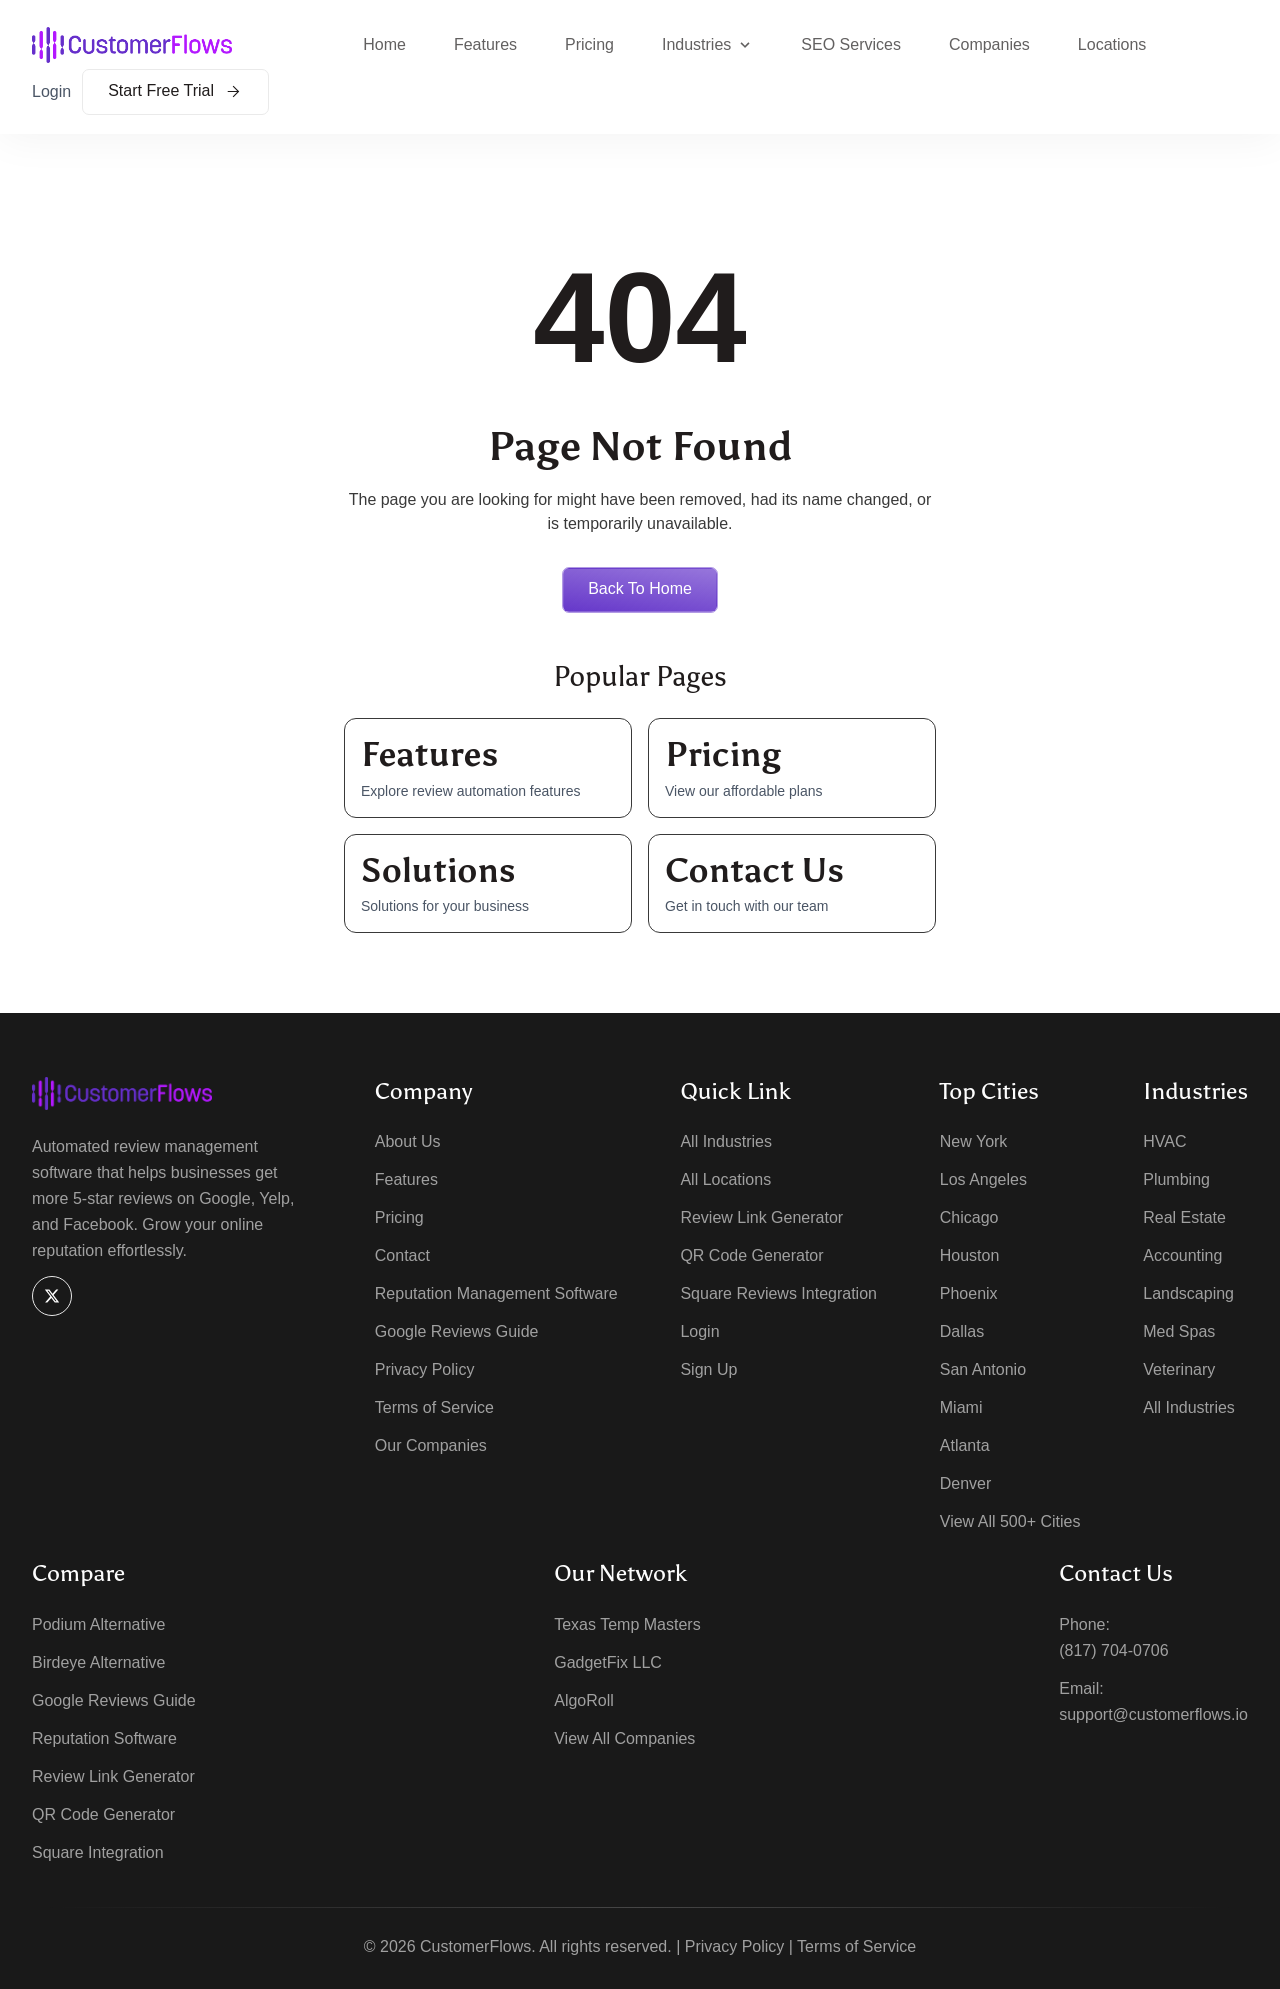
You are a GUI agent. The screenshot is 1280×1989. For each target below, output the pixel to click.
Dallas (962, 1332)
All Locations (725, 1180)
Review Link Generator (761, 1218)
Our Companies (431, 1446)
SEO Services (851, 44)
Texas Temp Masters (627, 1625)
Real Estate (1184, 1218)
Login (51, 91)
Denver (966, 1484)
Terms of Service (434, 1408)
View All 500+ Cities (1010, 1522)
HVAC (1164, 1142)
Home (384, 44)
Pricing (589, 44)
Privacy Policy (425, 1370)
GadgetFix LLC (608, 1663)
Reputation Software (104, 1739)
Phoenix (969, 1294)
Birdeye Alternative (98, 1663)
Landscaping (1188, 1294)
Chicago (969, 1218)
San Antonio (983, 1370)
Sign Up (708, 1370)
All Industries (726, 1142)
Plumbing (1176, 1180)
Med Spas (1179, 1332)
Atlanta (965, 1446)
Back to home (640, 588)
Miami (961, 1408)
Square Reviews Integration (778, 1294)
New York (974, 1142)
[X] (52, 1296)
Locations (1112, 44)
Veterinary (1179, 1370)
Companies (989, 44)
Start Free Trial (175, 90)
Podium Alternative (98, 1625)
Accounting (1182, 1256)
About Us (408, 1142)
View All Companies (624, 1739)
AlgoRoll (584, 1701)
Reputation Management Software (496, 1294)
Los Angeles (983, 1180)
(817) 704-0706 (1113, 1651)
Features (485, 44)
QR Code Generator (751, 1256)
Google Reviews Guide (457, 1332)
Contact (402, 1256)
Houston (970, 1256)
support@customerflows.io (1153, 1715)
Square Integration (98, 1853)
